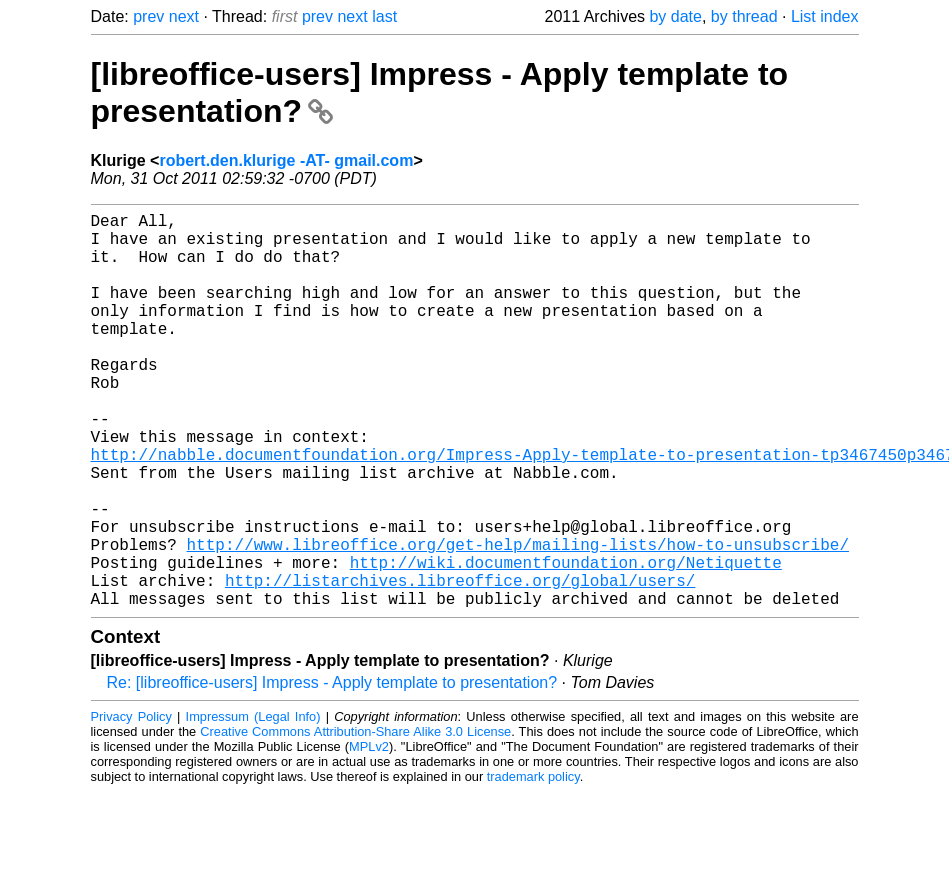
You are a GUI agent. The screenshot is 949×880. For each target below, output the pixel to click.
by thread (744, 16)
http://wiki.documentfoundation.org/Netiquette (566, 642)
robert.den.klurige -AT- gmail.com (286, 160)
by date (675, 16)
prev (148, 16)
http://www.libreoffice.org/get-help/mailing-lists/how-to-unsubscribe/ (518, 620)
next (184, 16)
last (384, 16)
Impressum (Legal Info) (253, 804)
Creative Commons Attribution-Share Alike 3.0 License (355, 819)
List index (825, 16)
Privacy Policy (131, 804)
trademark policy (533, 864)
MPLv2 (369, 834)
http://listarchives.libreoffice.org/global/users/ (460, 664)
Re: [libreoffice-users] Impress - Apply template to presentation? (332, 770)
